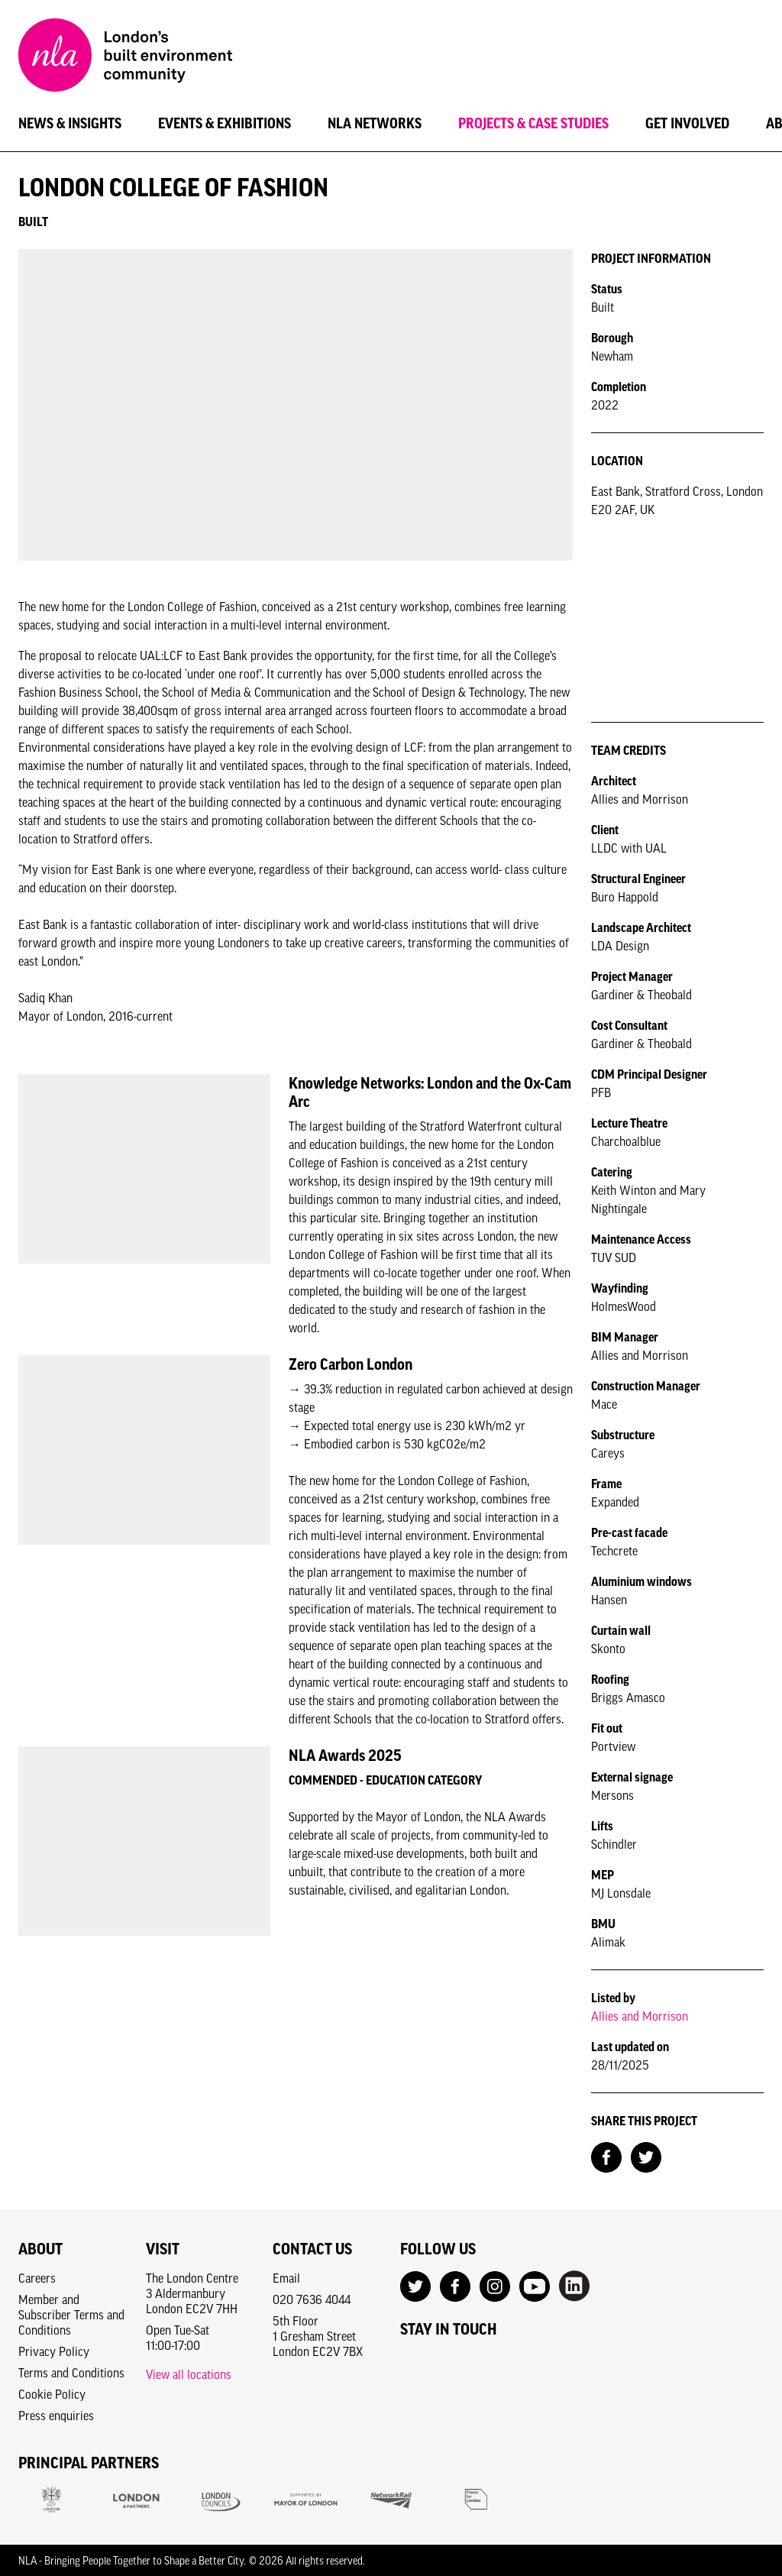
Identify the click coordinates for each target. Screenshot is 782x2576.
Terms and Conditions (71, 2373)
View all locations (188, 2374)
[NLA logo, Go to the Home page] (125, 57)
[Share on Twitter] (646, 2156)
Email (286, 2278)
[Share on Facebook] (606, 2156)
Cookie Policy (52, 2394)
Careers (37, 2278)
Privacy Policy (53, 2351)
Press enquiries (56, 2415)
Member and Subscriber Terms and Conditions (71, 2315)
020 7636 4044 (312, 2299)
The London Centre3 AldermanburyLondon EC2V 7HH (192, 2293)
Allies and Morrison (639, 2016)
